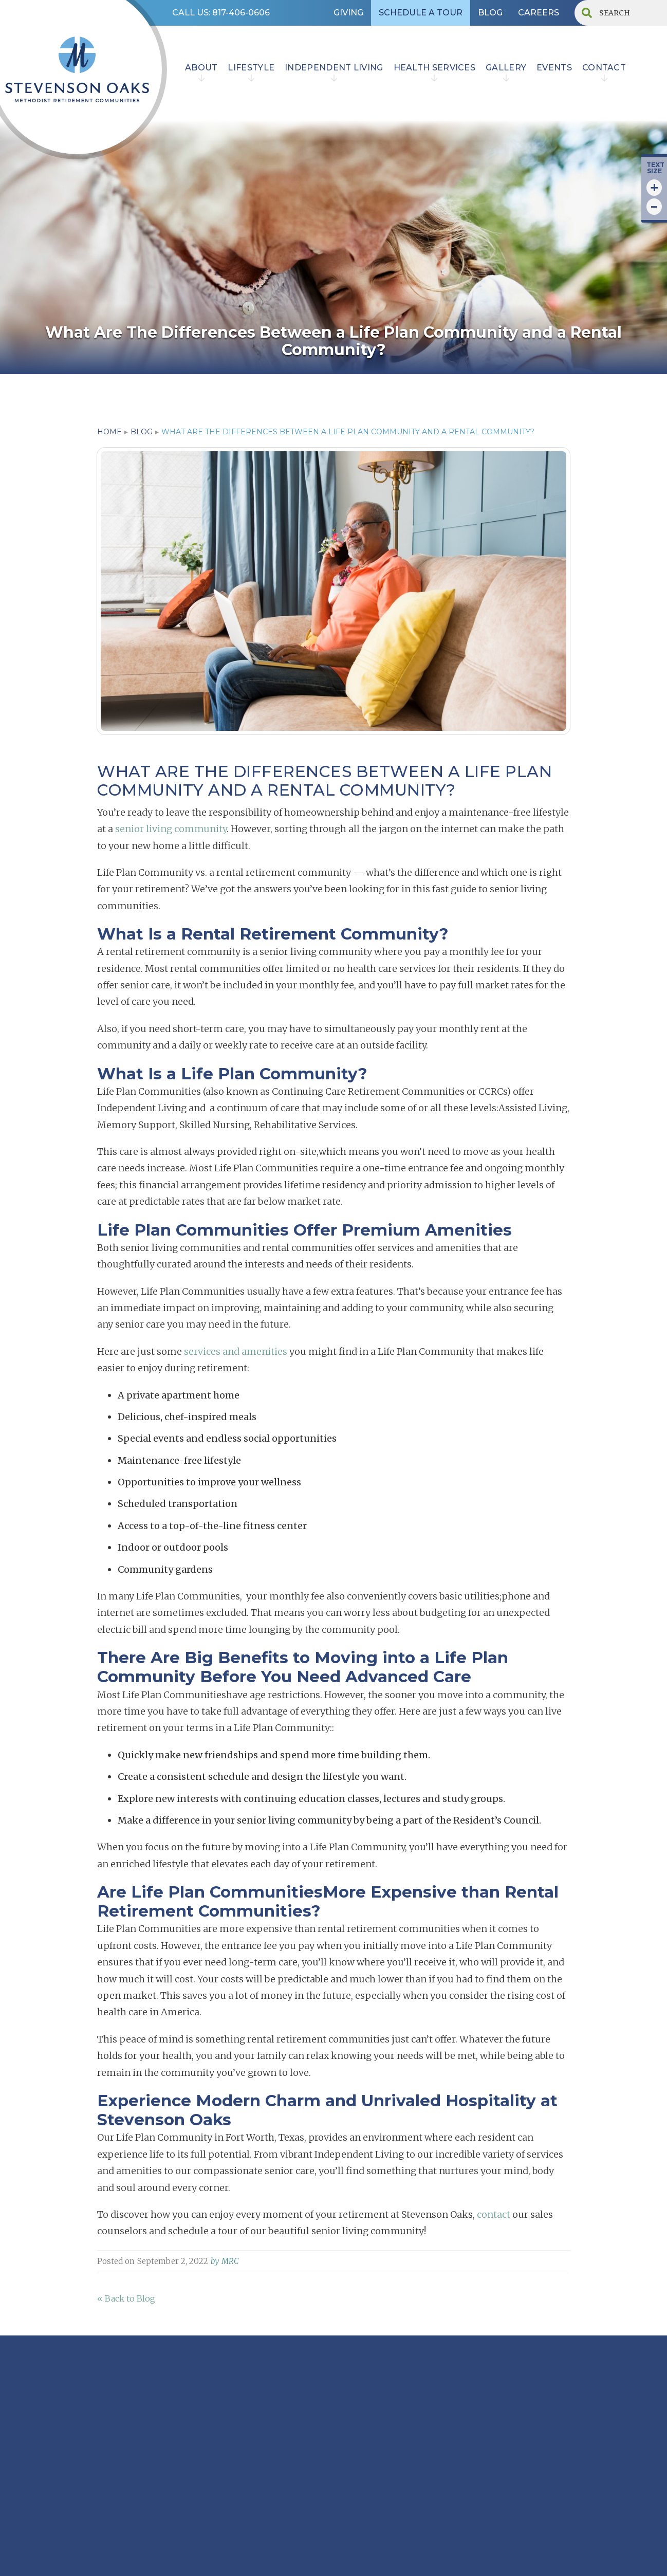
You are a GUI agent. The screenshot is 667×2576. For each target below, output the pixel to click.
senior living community (171, 829)
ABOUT (201, 67)
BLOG (490, 12)
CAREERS (538, 12)
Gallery (506, 67)
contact (604, 67)
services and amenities (235, 1351)
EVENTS (554, 67)
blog (142, 431)
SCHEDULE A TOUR (420, 12)
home (109, 431)
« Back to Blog (126, 2298)
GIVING (348, 12)
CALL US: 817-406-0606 (221, 12)
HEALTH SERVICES (435, 67)
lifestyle (251, 67)
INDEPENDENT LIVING (334, 67)
